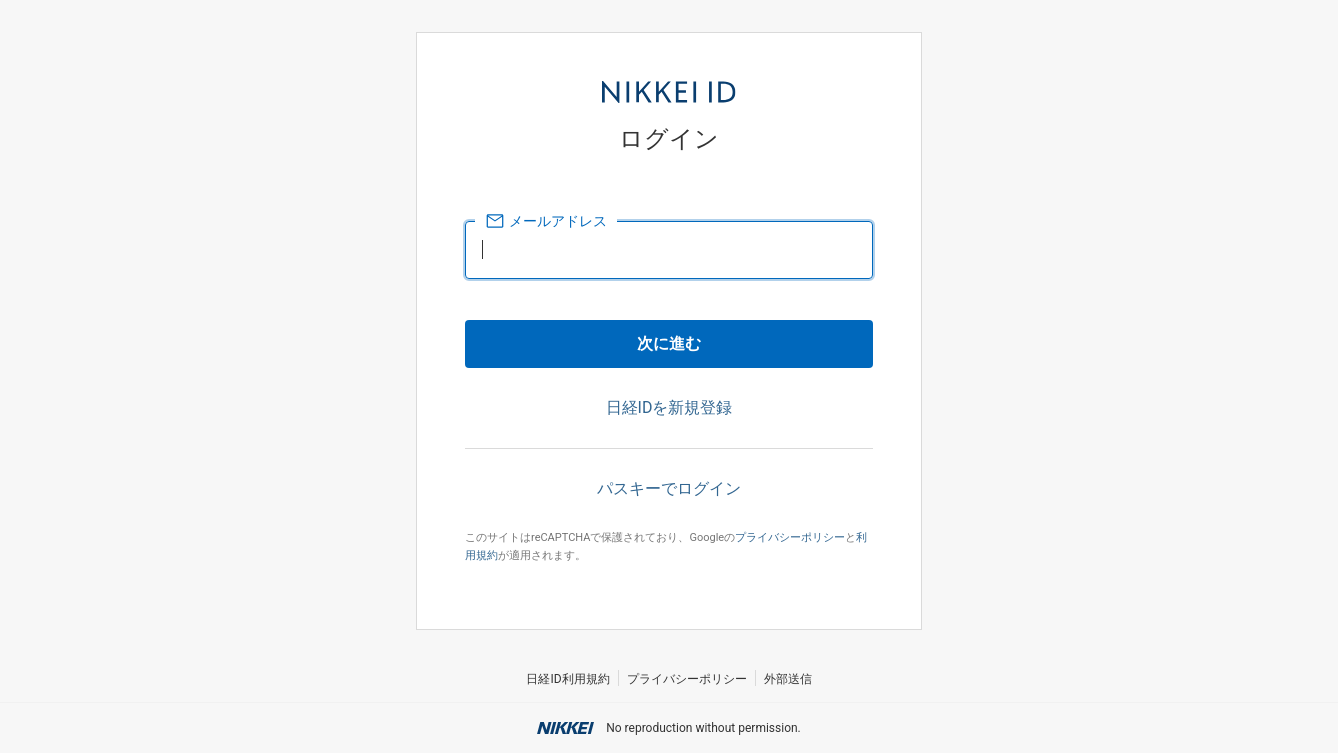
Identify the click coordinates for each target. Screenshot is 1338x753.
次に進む (669, 343)
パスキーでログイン (669, 488)
